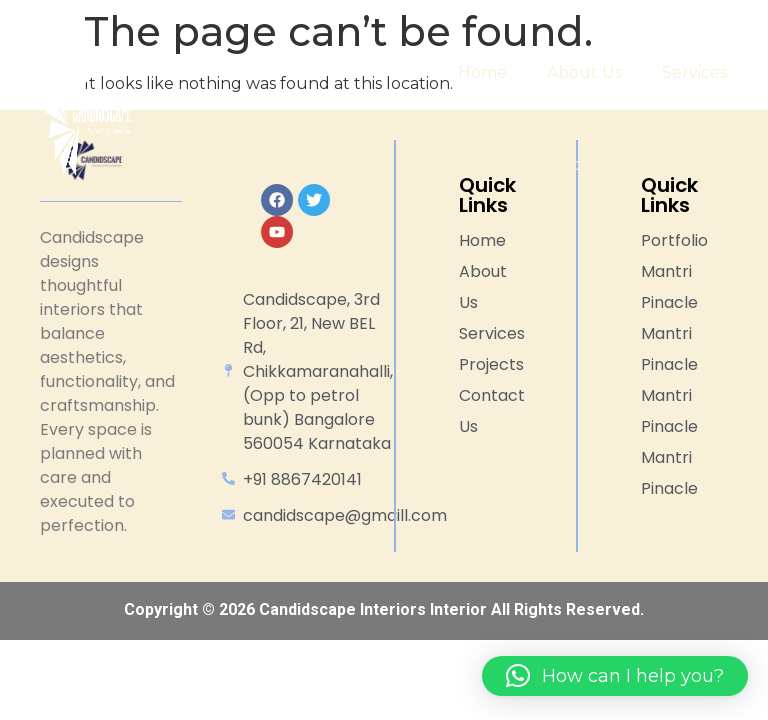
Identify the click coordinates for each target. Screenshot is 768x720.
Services (694, 72)
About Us (584, 72)
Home (482, 72)
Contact (592, 164)
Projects (521, 118)
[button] (615, 676)
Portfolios (645, 119)
